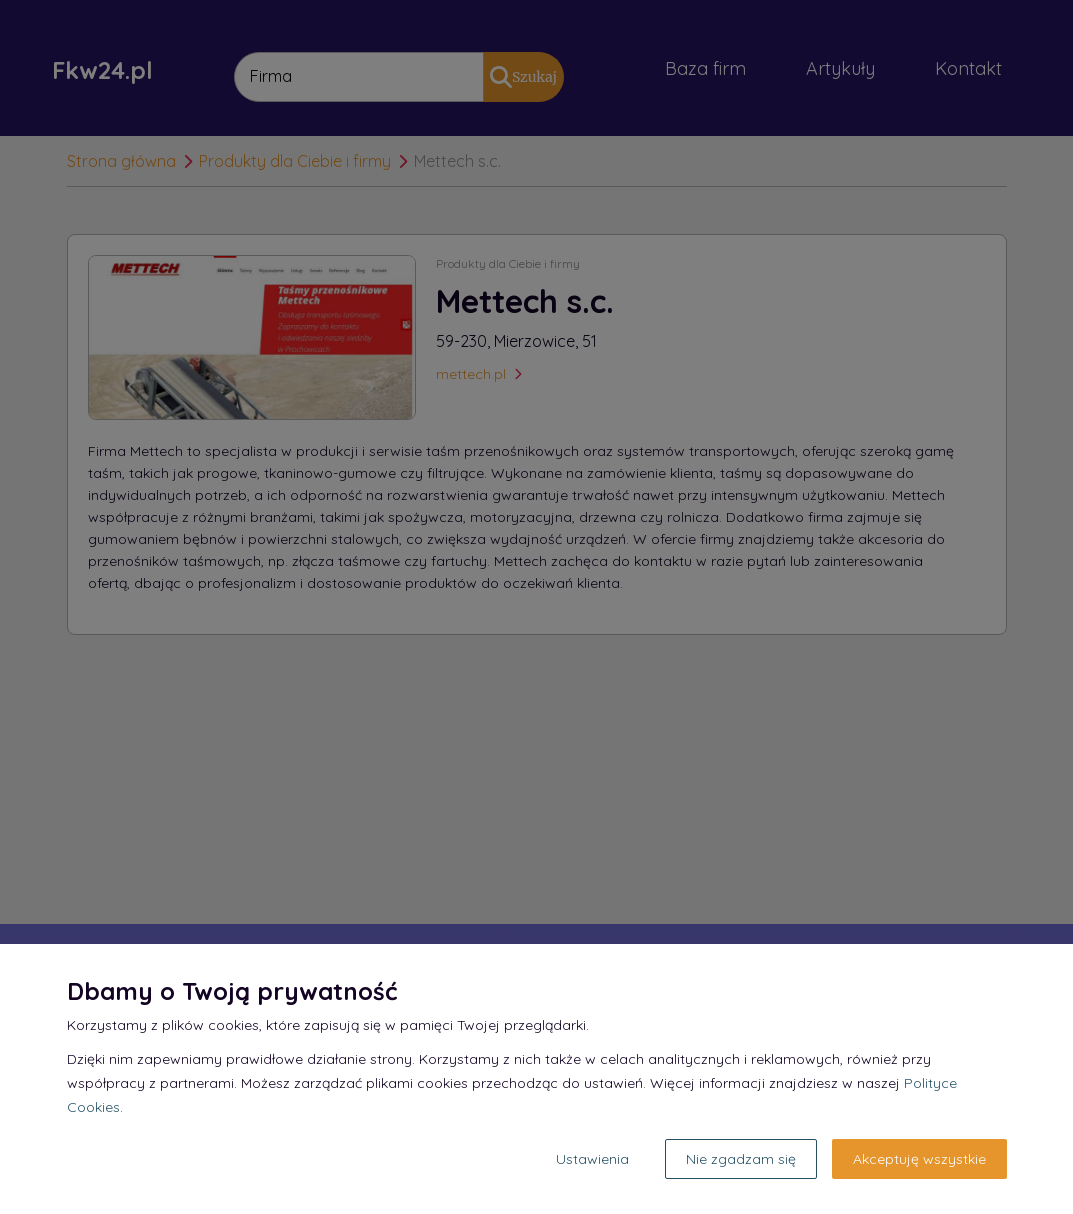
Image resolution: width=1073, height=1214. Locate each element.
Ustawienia (592, 1159)
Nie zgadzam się (741, 1159)
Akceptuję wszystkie (919, 1159)
